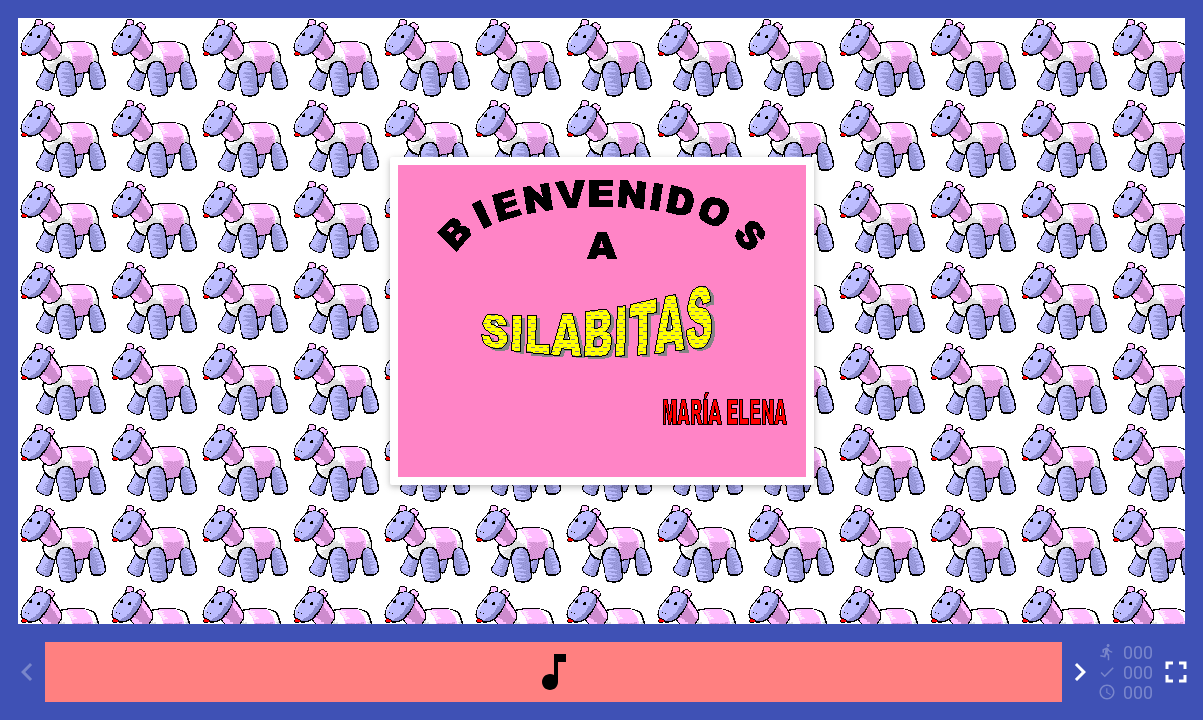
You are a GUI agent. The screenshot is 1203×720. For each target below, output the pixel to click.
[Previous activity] (27, 672)
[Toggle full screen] (1176, 672)
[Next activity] (1080, 672)
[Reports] (1128, 672)
